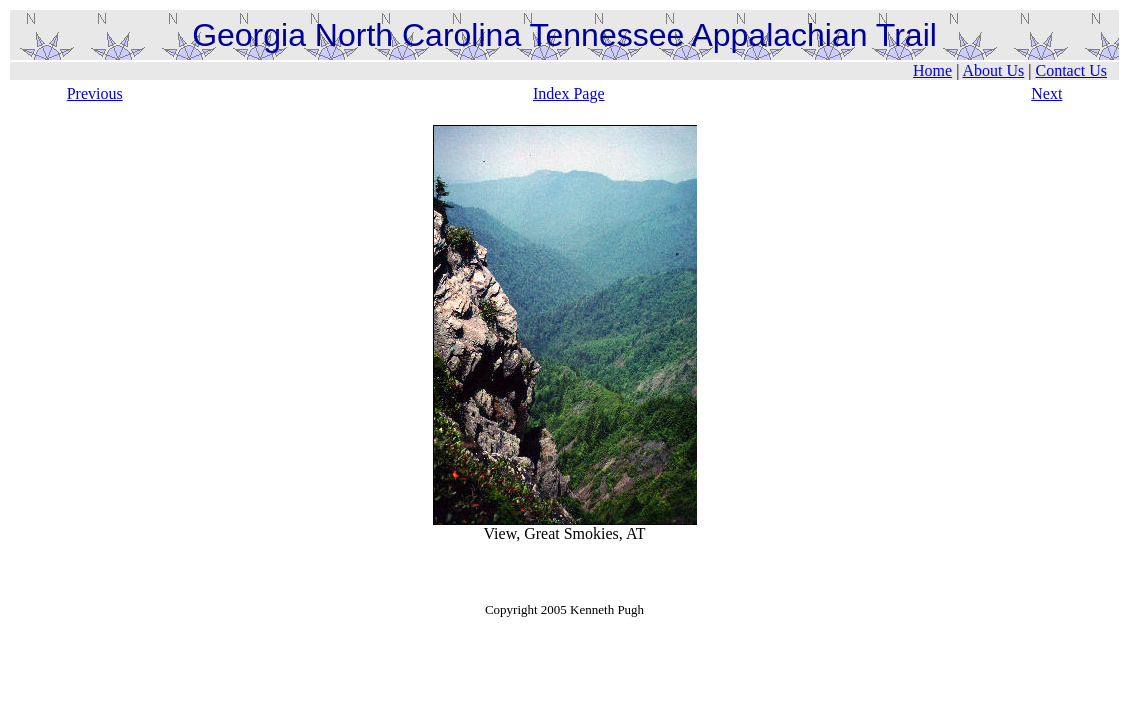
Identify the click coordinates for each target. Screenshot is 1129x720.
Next (1046, 93)
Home (932, 70)
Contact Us (1071, 70)
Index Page (569, 93)
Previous (95, 93)
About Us (993, 70)
